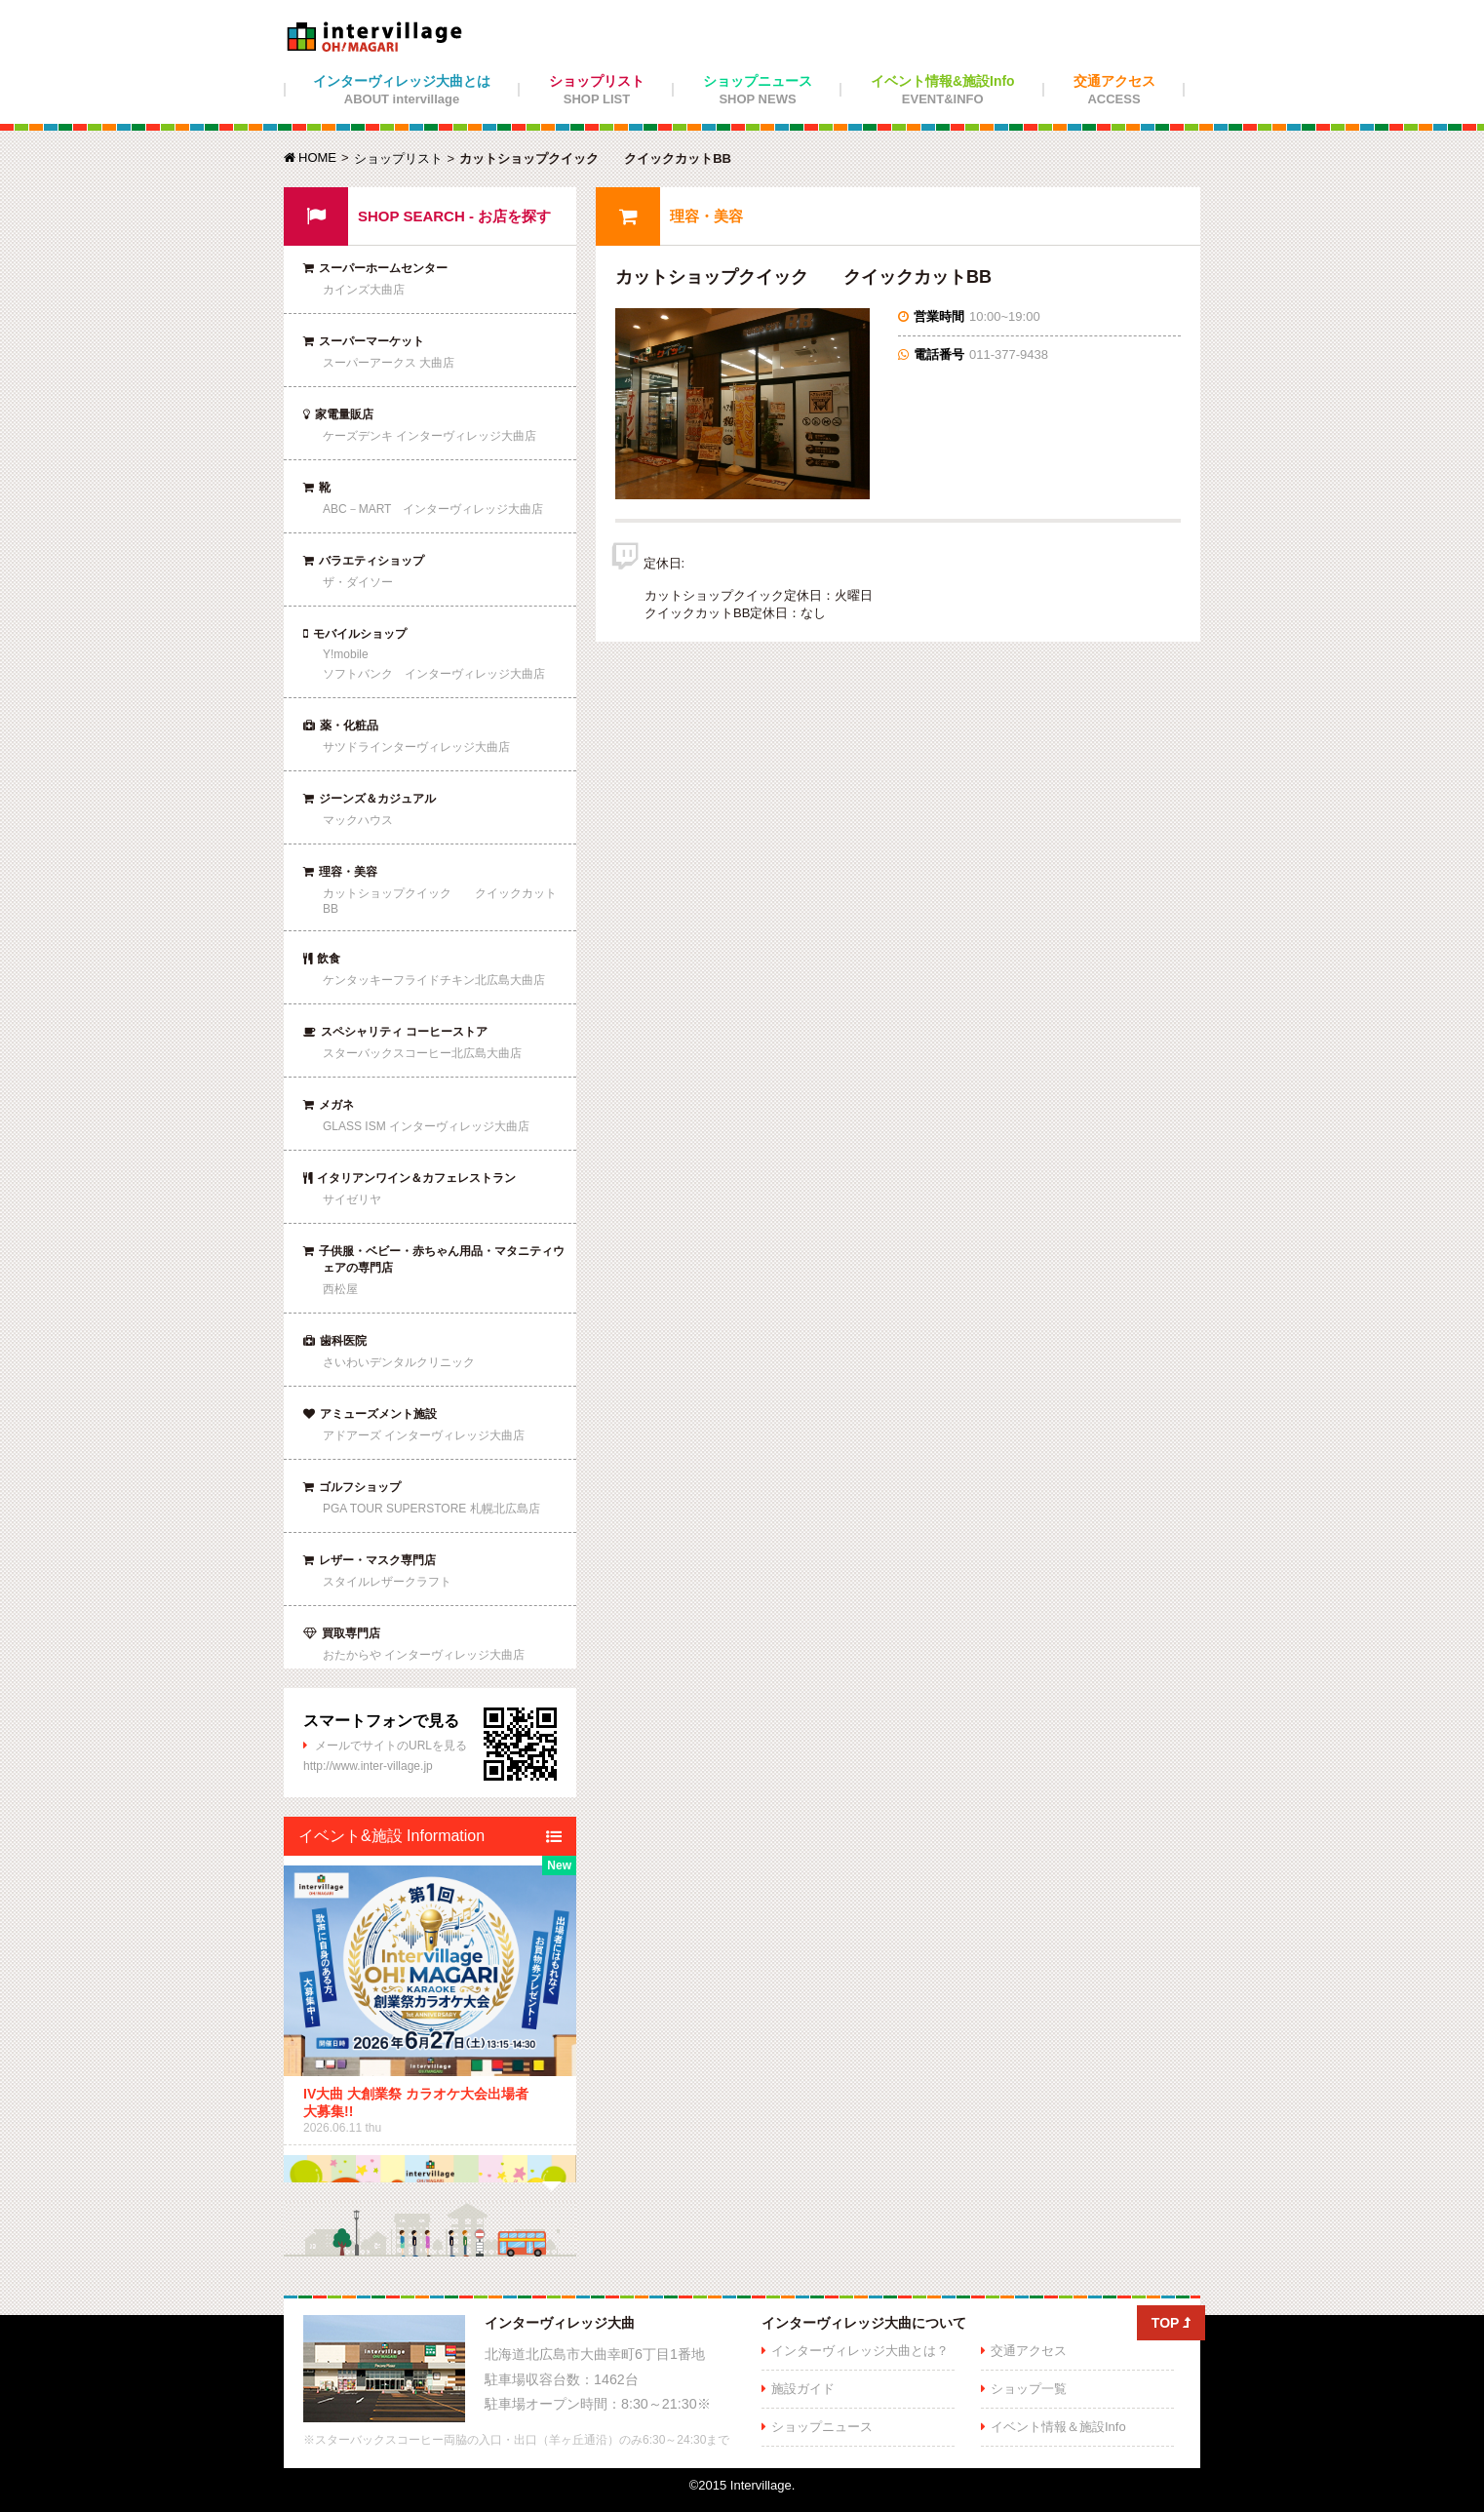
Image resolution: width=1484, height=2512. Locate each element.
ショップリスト (596, 89)
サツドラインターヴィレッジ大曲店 (416, 747)
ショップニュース (757, 89)
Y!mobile (346, 654)
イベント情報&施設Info (943, 89)
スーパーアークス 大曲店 (388, 363)
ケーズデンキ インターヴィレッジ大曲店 (429, 436)
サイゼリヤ (352, 1199)
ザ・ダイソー (358, 582)
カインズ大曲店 (364, 289)
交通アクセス (1114, 89)
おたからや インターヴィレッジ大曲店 (424, 1655)
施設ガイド (803, 2388)
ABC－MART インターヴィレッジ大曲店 (433, 509)
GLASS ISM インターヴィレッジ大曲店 (426, 1126)
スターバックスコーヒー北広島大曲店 (422, 1053)
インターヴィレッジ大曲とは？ (860, 2350)
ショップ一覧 (1029, 2388)
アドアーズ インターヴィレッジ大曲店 (424, 1435)
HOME (310, 157)
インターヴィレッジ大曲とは (401, 89)
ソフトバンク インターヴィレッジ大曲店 (434, 674)
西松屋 (340, 1289)
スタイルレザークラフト (387, 1582)
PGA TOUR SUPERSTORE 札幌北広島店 (431, 1508)
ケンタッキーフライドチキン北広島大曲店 (434, 980)
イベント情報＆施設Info (1058, 2426)
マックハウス (358, 820)
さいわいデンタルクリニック (399, 1362)
